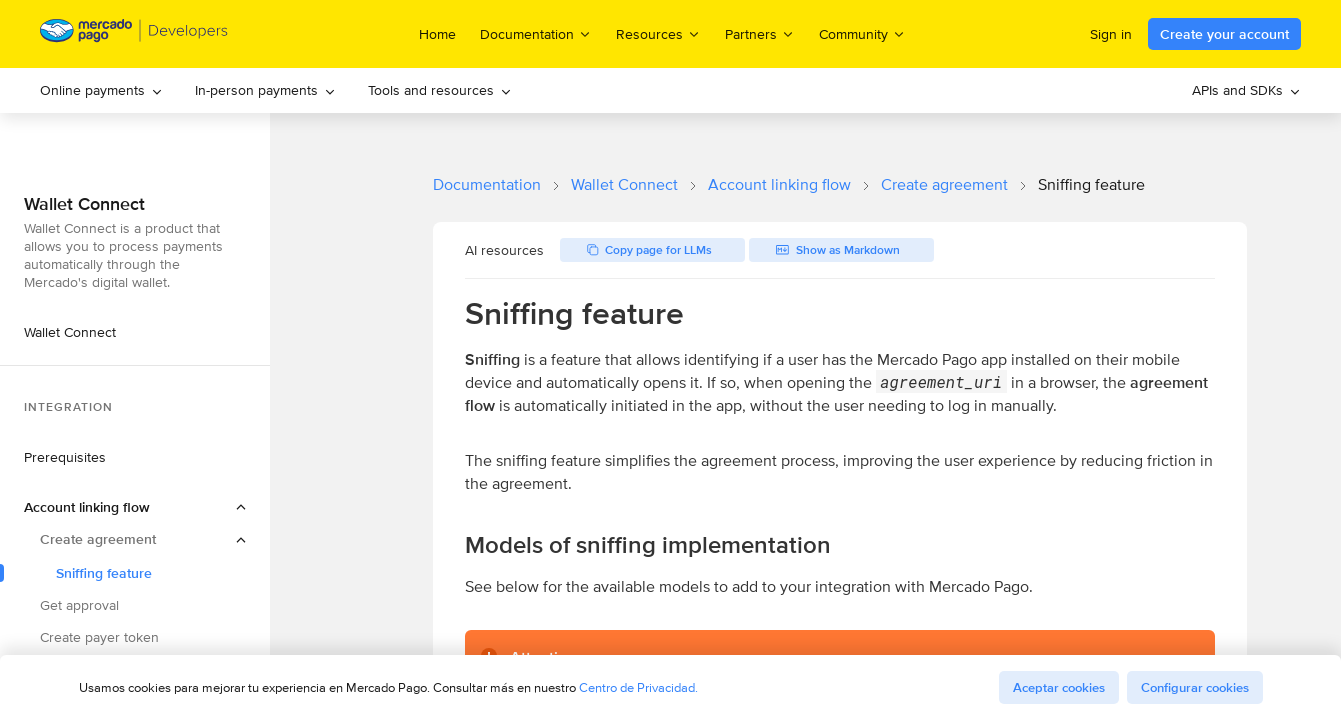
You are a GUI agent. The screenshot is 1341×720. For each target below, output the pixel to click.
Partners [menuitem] (760, 33)
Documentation (487, 184)
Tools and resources (440, 90)
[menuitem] (101, 90)
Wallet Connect (624, 184)
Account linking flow (779, 184)
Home (437, 34)
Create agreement (944, 184)
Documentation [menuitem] (536, 33)
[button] (135, 507)
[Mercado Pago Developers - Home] (134, 34)
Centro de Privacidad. (638, 687)
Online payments (101, 90)
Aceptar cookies (1059, 687)
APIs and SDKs (1246, 90)
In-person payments (265, 90)
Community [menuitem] (862, 33)
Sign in (1111, 34)
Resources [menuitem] (658, 33)
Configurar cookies (1195, 687)
